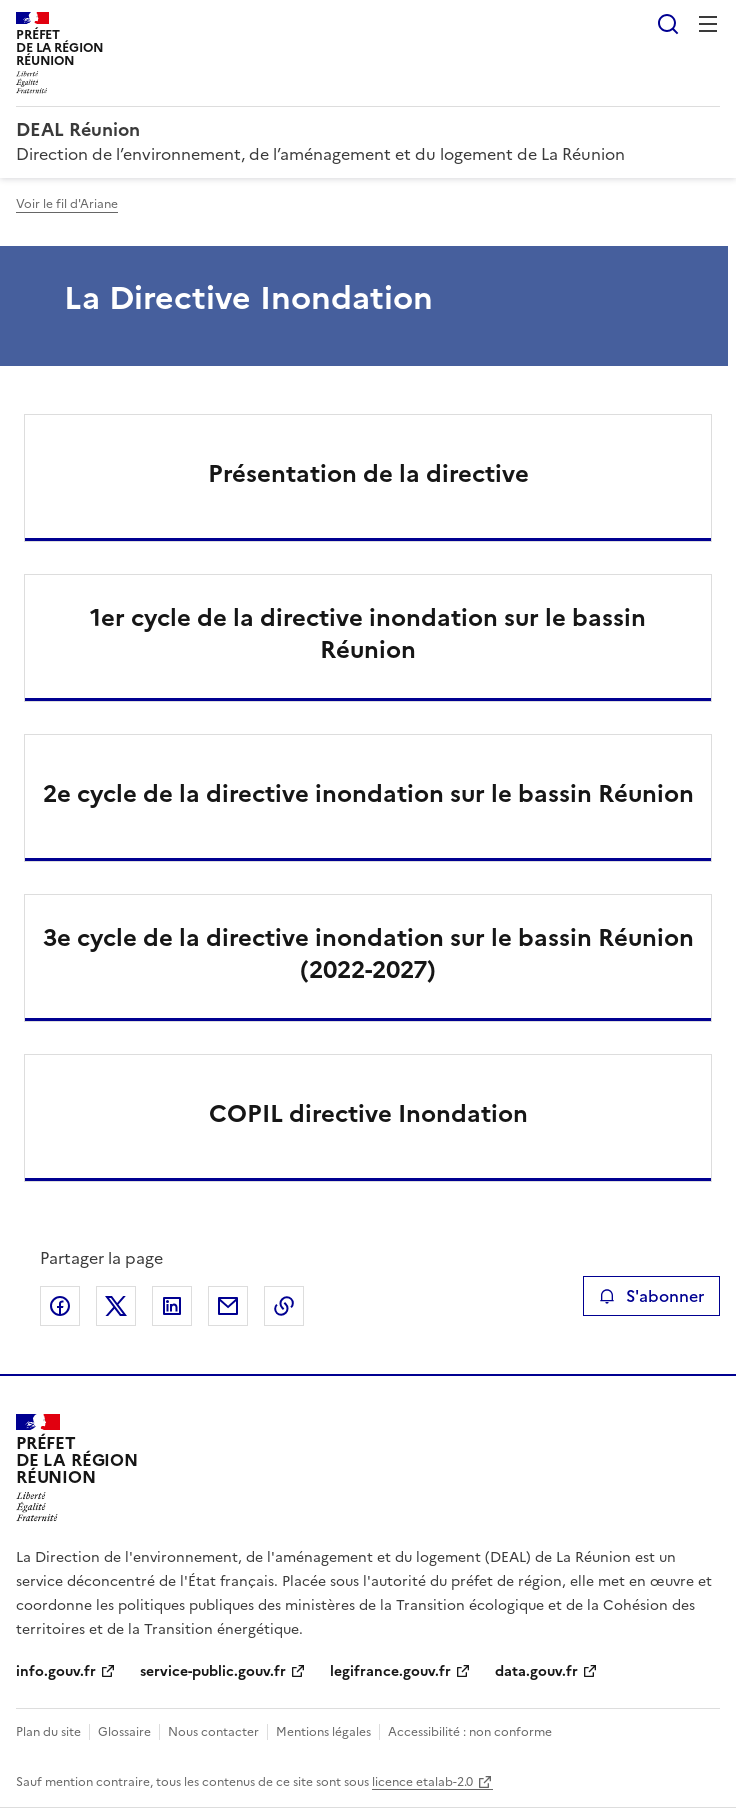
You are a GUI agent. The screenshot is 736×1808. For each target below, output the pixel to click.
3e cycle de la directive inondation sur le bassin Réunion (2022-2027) (368, 954)
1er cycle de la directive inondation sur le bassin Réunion (368, 634)
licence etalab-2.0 (422, 1782)
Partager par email (228, 1306)
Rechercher (668, 24)
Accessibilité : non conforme (470, 1732)
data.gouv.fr (536, 1671)
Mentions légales (323, 1732)
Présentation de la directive (368, 474)
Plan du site (48, 1732)
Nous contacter (213, 1732)
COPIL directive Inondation (368, 1114)
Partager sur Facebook (60, 1306)
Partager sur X (116, 1306)
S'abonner (651, 1296)
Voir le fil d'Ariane (67, 204)
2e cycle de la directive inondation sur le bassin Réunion (368, 794)
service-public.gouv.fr (213, 1671)
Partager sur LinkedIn (172, 1306)
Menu (708, 24)
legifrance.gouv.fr (390, 1671)
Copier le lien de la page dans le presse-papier (284, 1306)
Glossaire (124, 1732)
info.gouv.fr (56, 1671)
